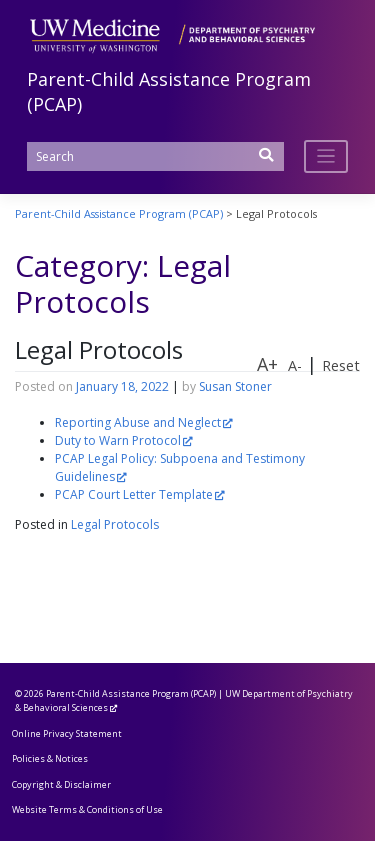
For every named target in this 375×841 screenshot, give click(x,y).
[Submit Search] (267, 161)
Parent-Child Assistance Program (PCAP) (131, 693)
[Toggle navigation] (326, 156)
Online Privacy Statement (67, 733)
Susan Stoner (235, 386)
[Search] (155, 156)
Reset (341, 365)
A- (295, 365)
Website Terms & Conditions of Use (87, 809)
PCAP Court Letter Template (134, 494)
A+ (267, 364)
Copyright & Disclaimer (61, 784)
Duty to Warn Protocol (118, 440)
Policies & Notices (50, 758)
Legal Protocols (99, 349)
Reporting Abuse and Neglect (138, 422)
